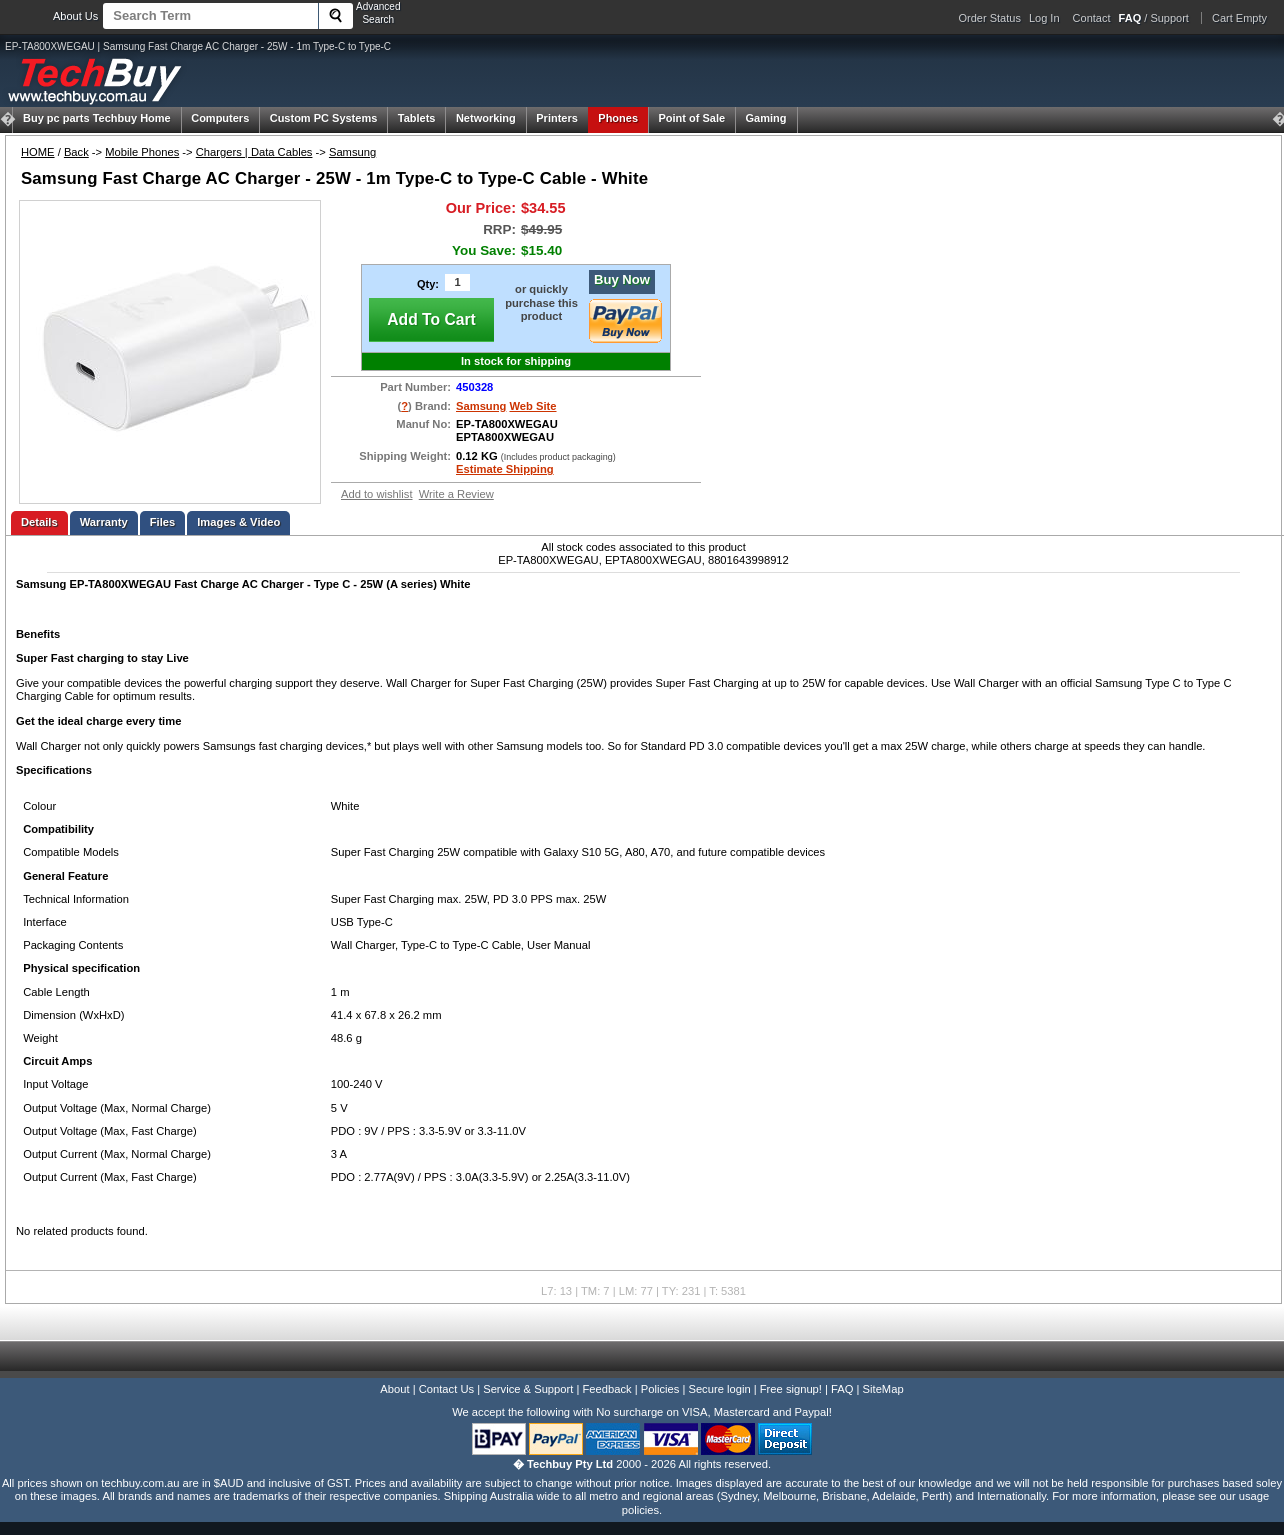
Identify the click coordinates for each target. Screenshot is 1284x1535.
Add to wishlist (377, 494)
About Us (75, 16)
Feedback (606, 1389)
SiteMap (883, 1389)
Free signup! (791, 1389)
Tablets (417, 118)
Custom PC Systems (324, 118)
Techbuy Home (97, 118)
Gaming (766, 118)
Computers (220, 118)
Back (76, 152)
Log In (1044, 18)
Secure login (719, 1389)
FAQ (842, 1389)
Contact (1092, 18)
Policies (660, 1389)
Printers (557, 118)
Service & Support (528, 1389)
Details (39, 522)
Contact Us (446, 1389)
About (394, 1389)
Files (163, 522)
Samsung (352, 152)
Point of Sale (691, 118)
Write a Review (456, 494)
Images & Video (238, 522)
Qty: (428, 284)
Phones (618, 118)
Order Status (990, 18)
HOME (38, 152)
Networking (486, 118)
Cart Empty (1239, 18)
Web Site (532, 406)
